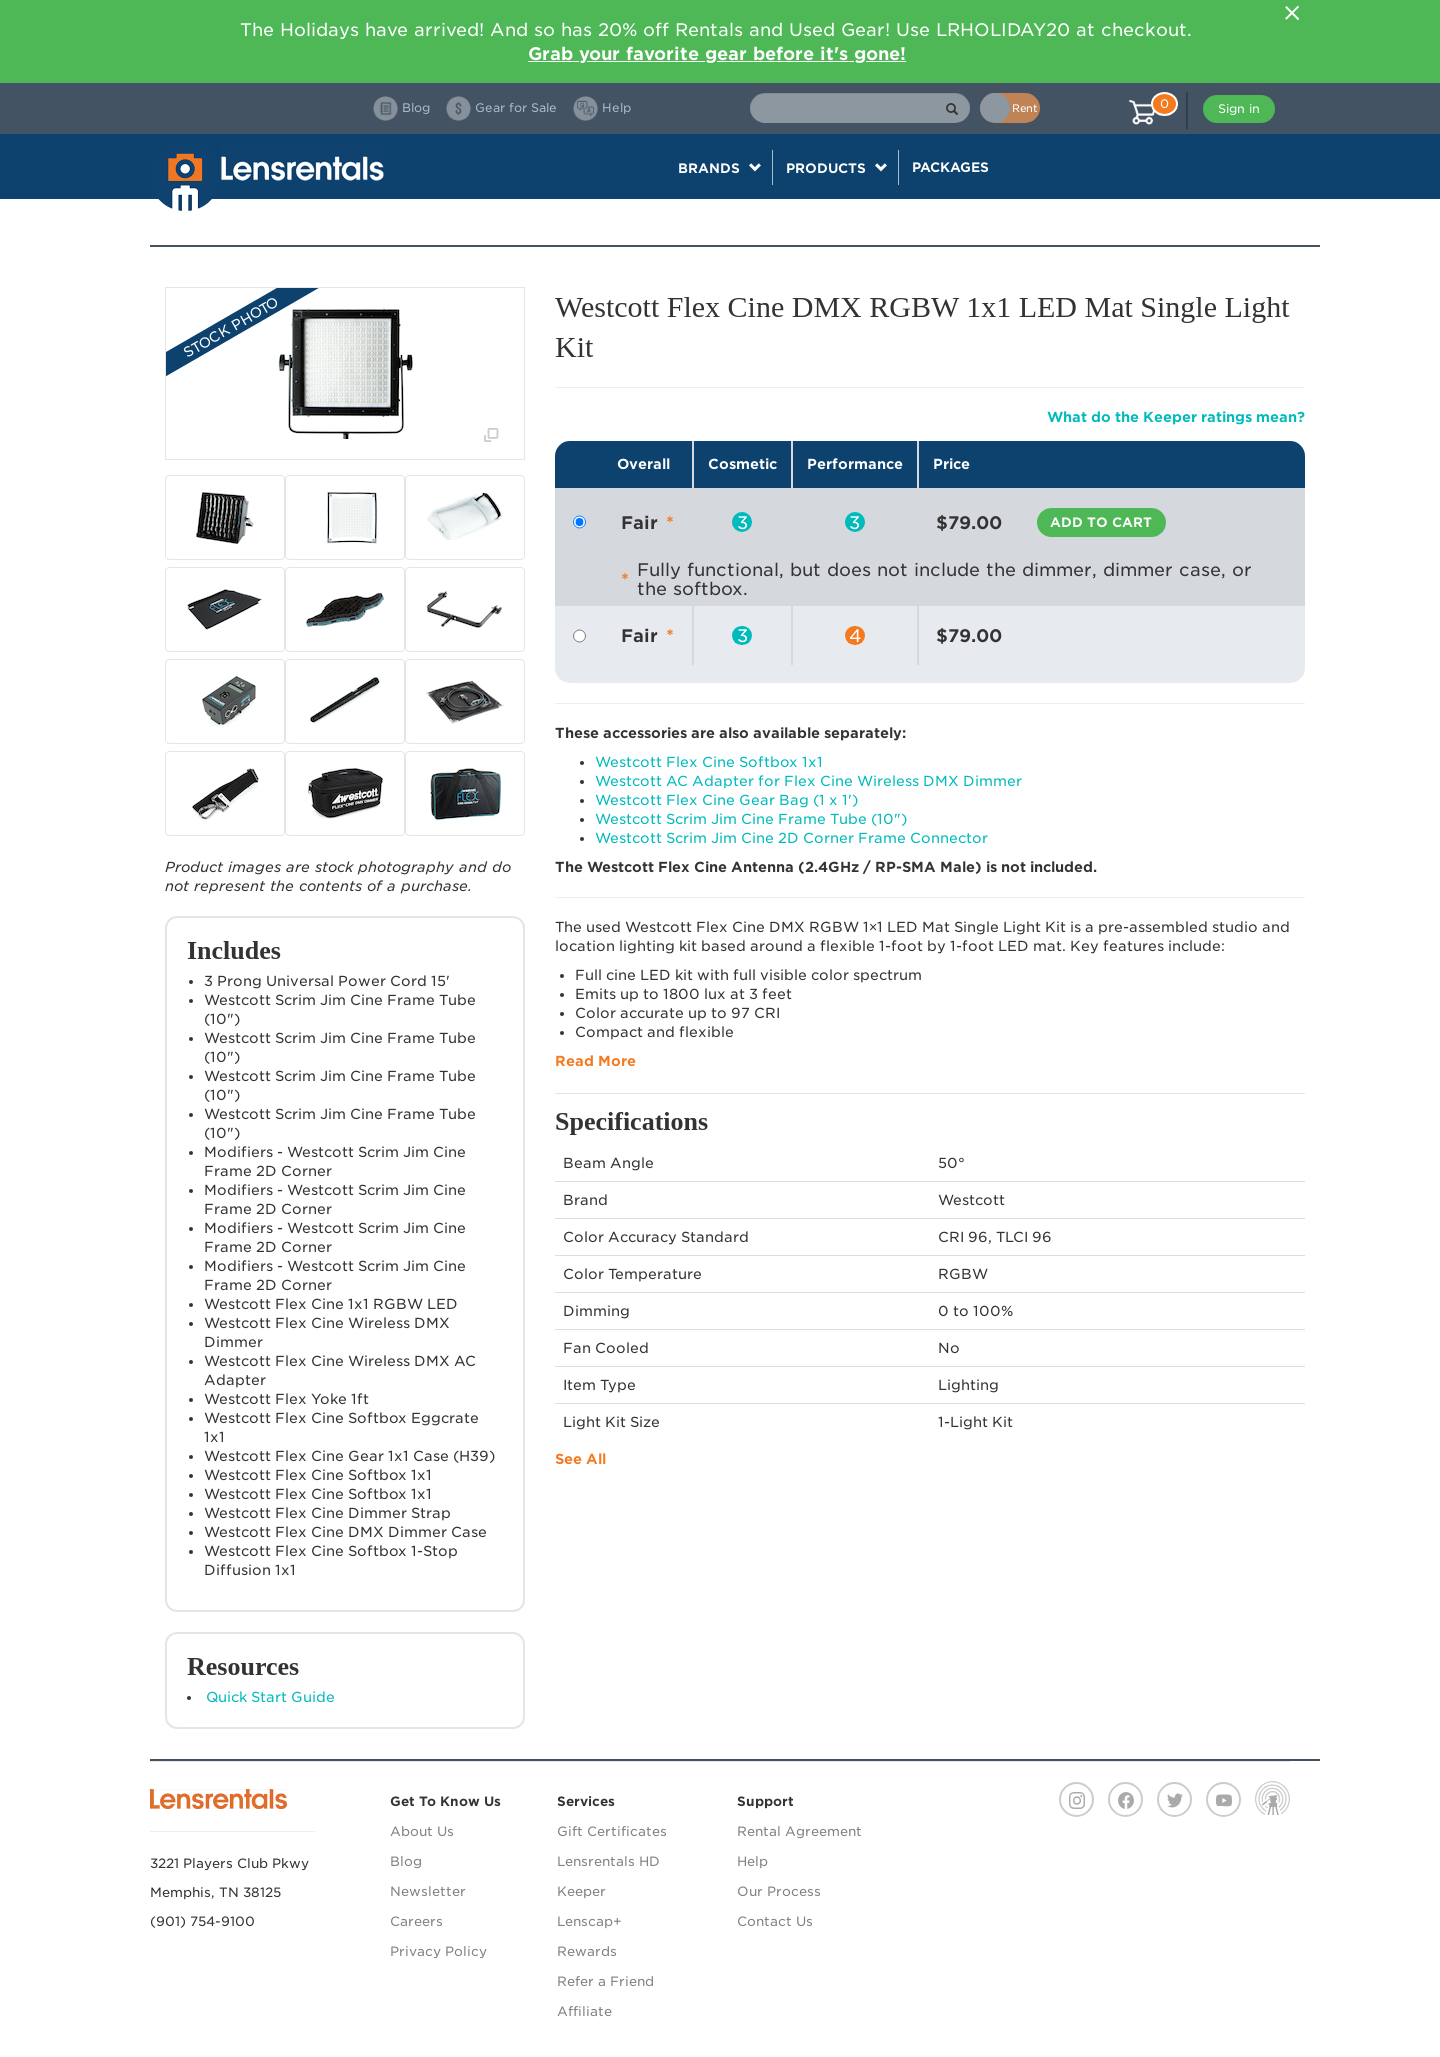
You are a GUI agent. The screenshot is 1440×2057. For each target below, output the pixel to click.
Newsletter (428, 1891)
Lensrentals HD (608, 1861)
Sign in (1239, 108)
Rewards (587, 1951)
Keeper (581, 1891)
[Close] (1292, 13)
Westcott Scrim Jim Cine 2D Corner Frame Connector (791, 838)
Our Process (779, 1891)
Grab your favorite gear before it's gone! (717, 53)
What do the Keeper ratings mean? (1176, 417)
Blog (406, 1861)
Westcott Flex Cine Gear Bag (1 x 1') (726, 800)
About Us (422, 1831)
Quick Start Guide (270, 1697)
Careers (416, 1921)
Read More (595, 1061)
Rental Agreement (799, 1831)
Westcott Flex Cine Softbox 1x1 (709, 762)
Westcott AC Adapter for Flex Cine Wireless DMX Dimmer (808, 781)
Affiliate (584, 2011)
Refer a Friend (605, 1981)
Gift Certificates (612, 1831)
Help (752, 1861)
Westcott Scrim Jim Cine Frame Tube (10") (751, 819)
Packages (950, 167)
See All (580, 1459)
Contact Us (775, 1921)
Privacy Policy (438, 1951)
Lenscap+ (589, 1921)
